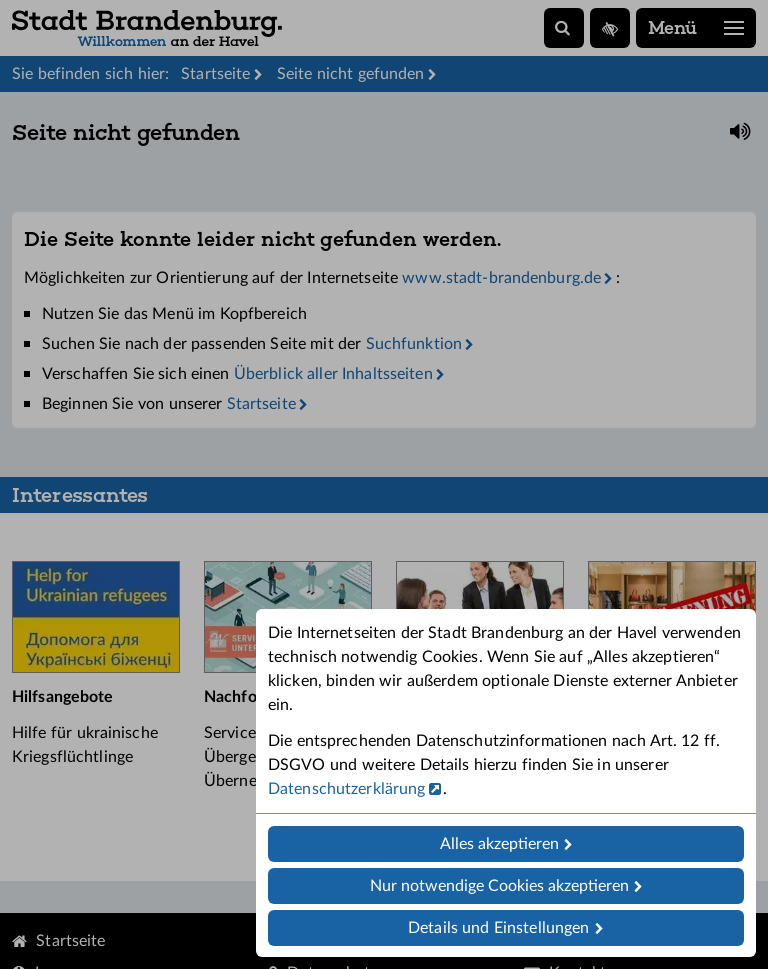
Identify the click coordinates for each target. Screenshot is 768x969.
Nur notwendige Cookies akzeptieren (499, 886)
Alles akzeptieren (499, 844)
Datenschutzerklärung (346, 789)
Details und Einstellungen (498, 928)
